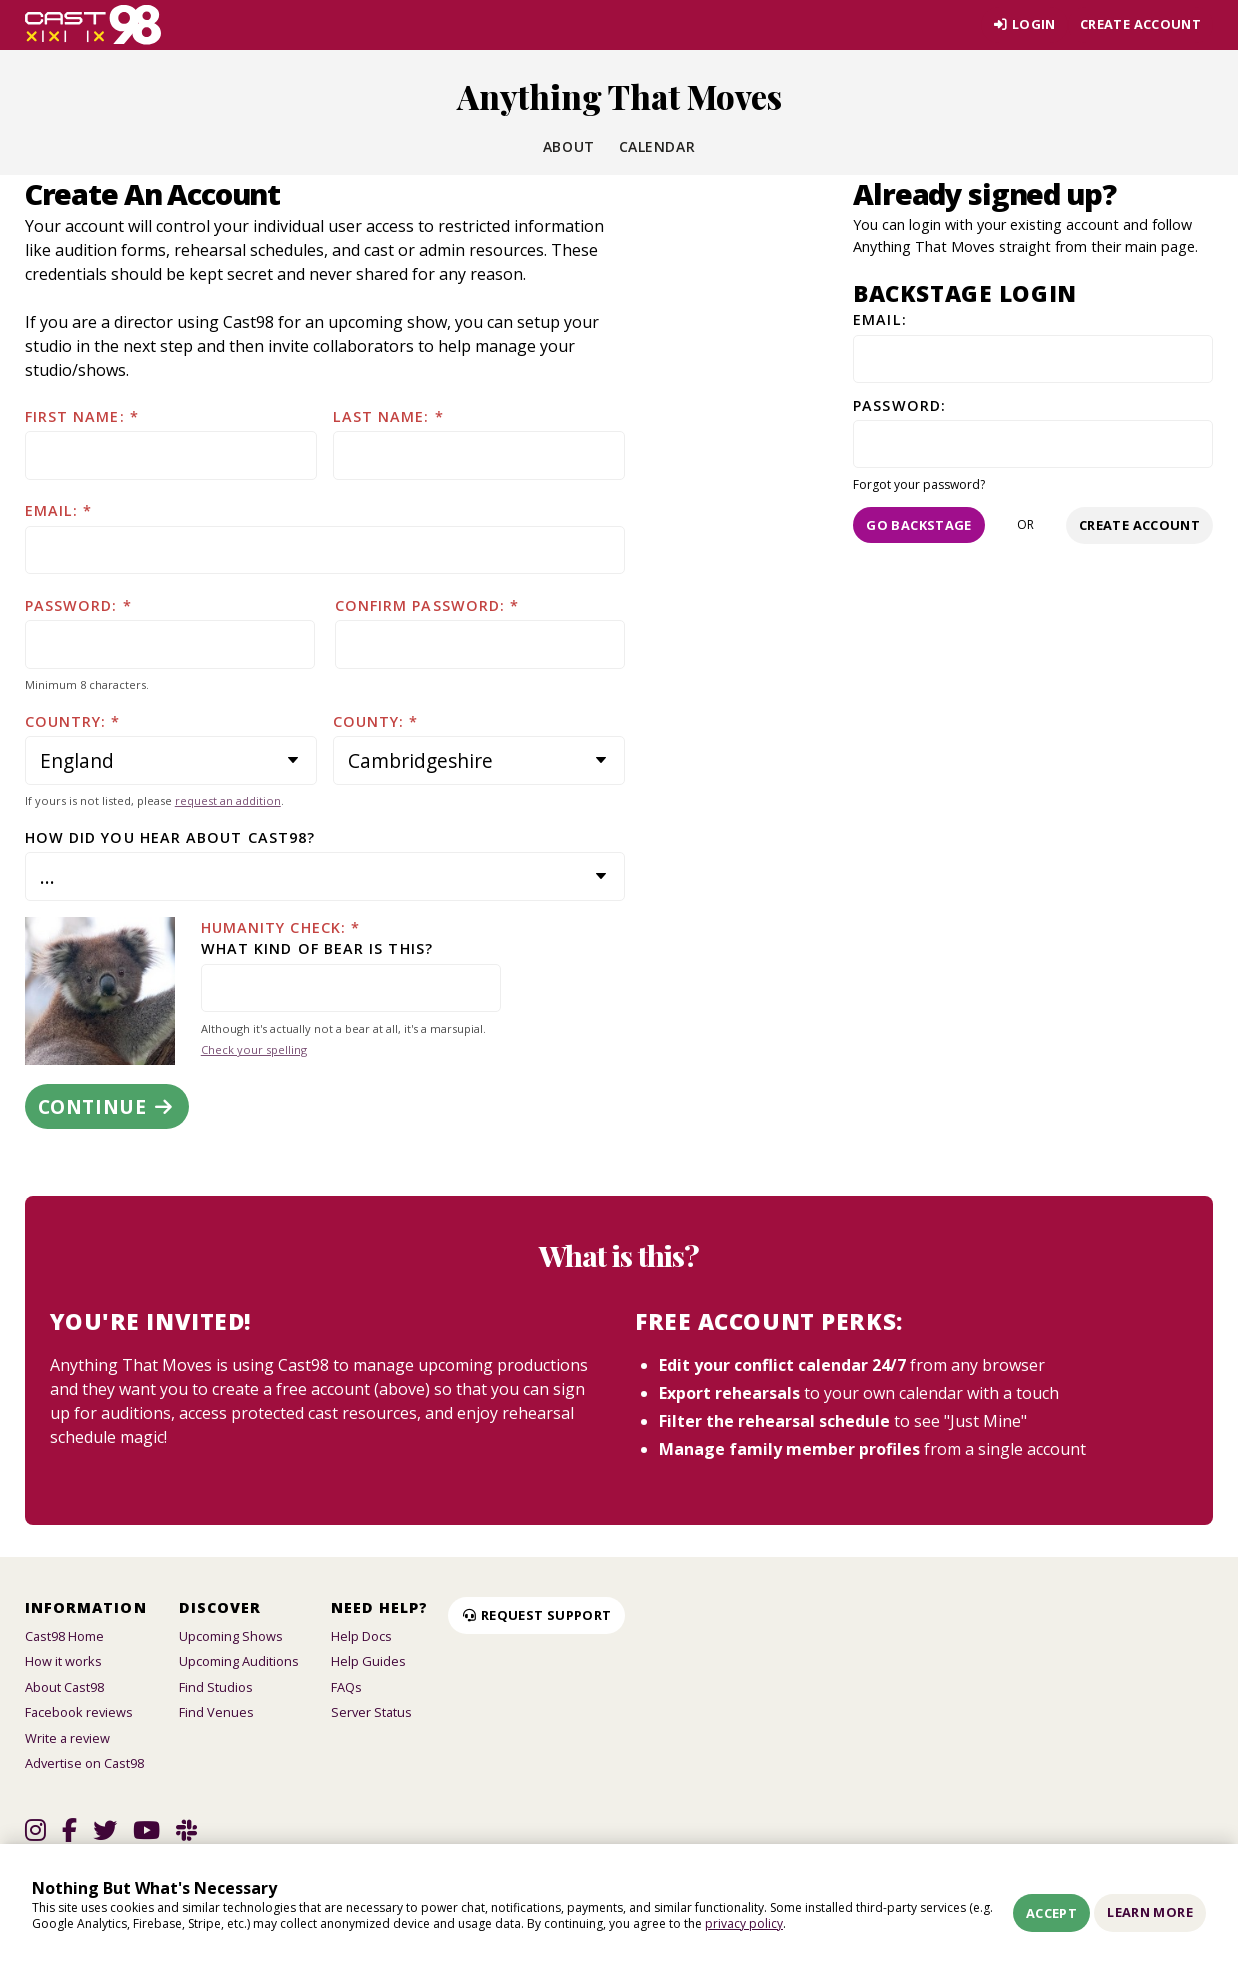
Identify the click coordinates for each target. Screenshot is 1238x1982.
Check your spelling (254, 1049)
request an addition (228, 800)
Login (1024, 24)
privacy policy (744, 1923)
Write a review (67, 1738)
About (569, 146)
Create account (1140, 24)
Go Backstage (919, 525)
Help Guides (368, 1661)
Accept (1051, 1913)
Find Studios (216, 1687)
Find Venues (216, 1712)
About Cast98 (64, 1687)
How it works (63, 1661)
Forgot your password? (919, 484)
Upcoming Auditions (239, 1661)
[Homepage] (93, 25)
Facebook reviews (79, 1712)
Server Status (371, 1712)
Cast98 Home (64, 1636)
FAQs (346, 1687)
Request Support (536, 1615)
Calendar (657, 146)
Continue (107, 1106)
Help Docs (361, 1636)
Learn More (1150, 1912)
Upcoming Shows (231, 1636)
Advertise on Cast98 (84, 1763)
